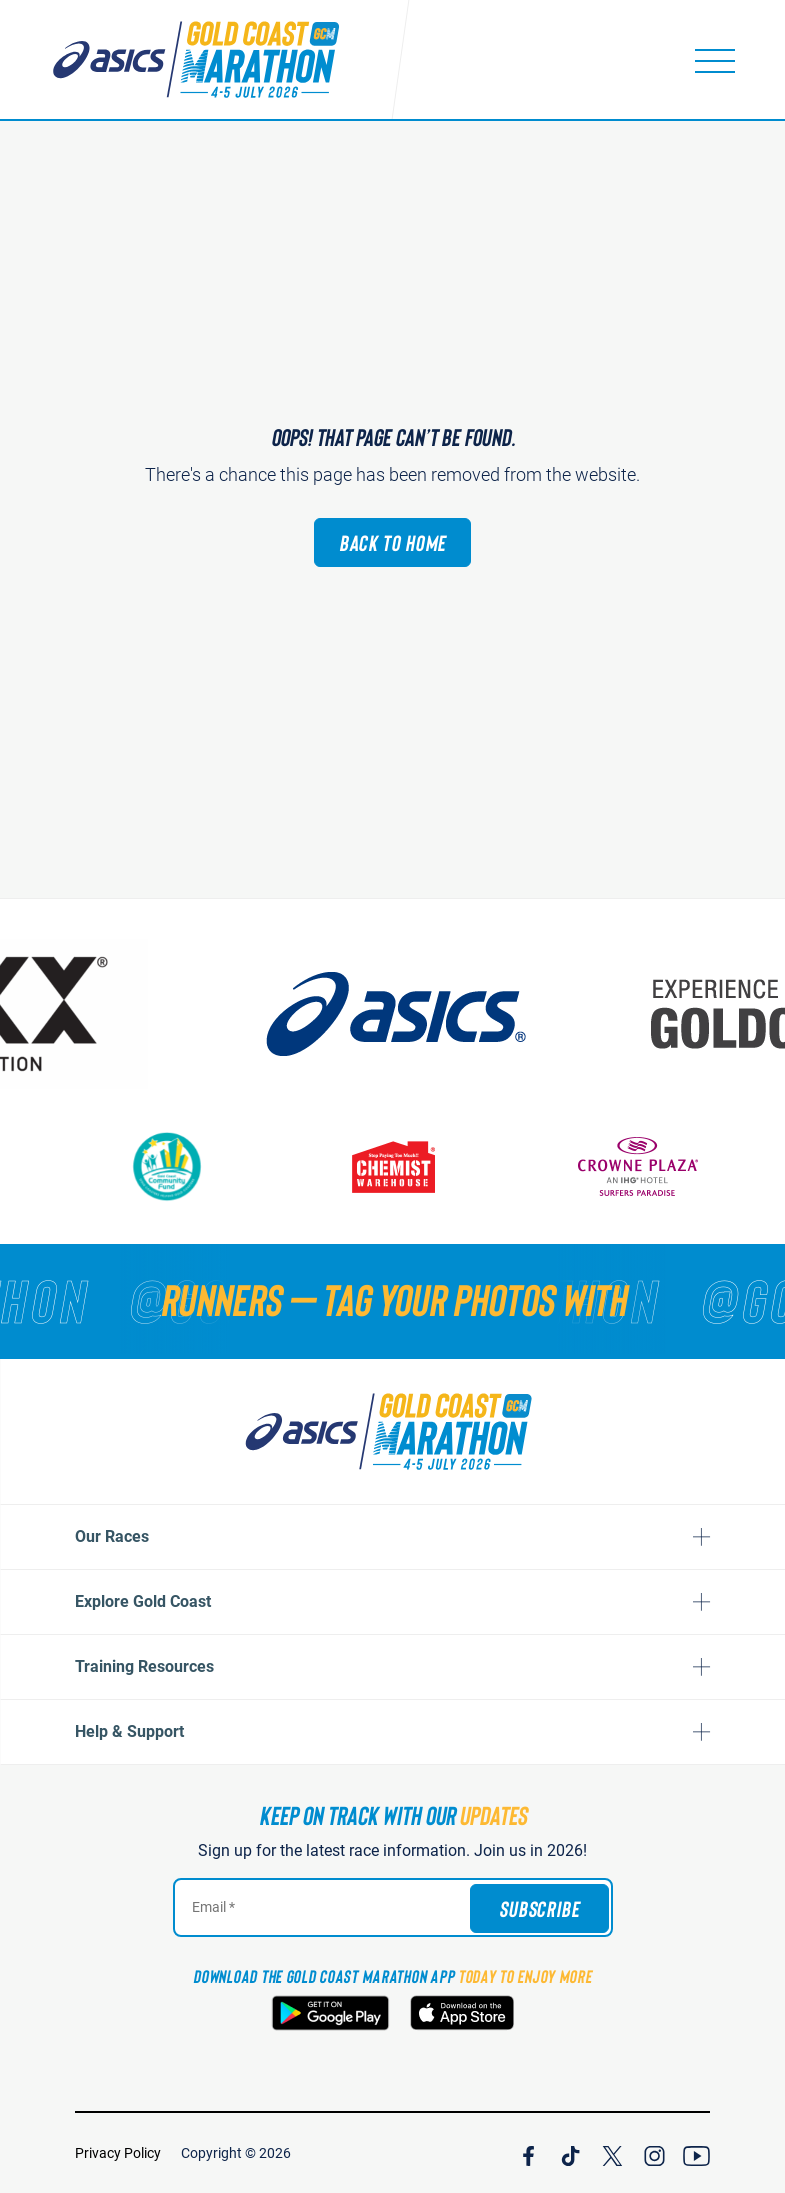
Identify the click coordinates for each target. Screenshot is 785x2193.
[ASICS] (393, 1014)
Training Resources (144, 1666)
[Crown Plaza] (638, 1166)
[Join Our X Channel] (612, 2153)
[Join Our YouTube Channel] (696, 2153)
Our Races (112, 1536)
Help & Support (129, 1731)
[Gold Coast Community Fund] (167, 1166)
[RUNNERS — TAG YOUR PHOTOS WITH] (392, 1299)
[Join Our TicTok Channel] (570, 2153)
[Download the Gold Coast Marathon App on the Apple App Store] (462, 2013)
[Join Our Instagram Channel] (654, 2153)
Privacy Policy (118, 2153)
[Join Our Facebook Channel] (528, 2153)
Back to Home (393, 542)
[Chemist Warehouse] (393, 1166)
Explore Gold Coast (143, 1601)
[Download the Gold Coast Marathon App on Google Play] (330, 2013)
